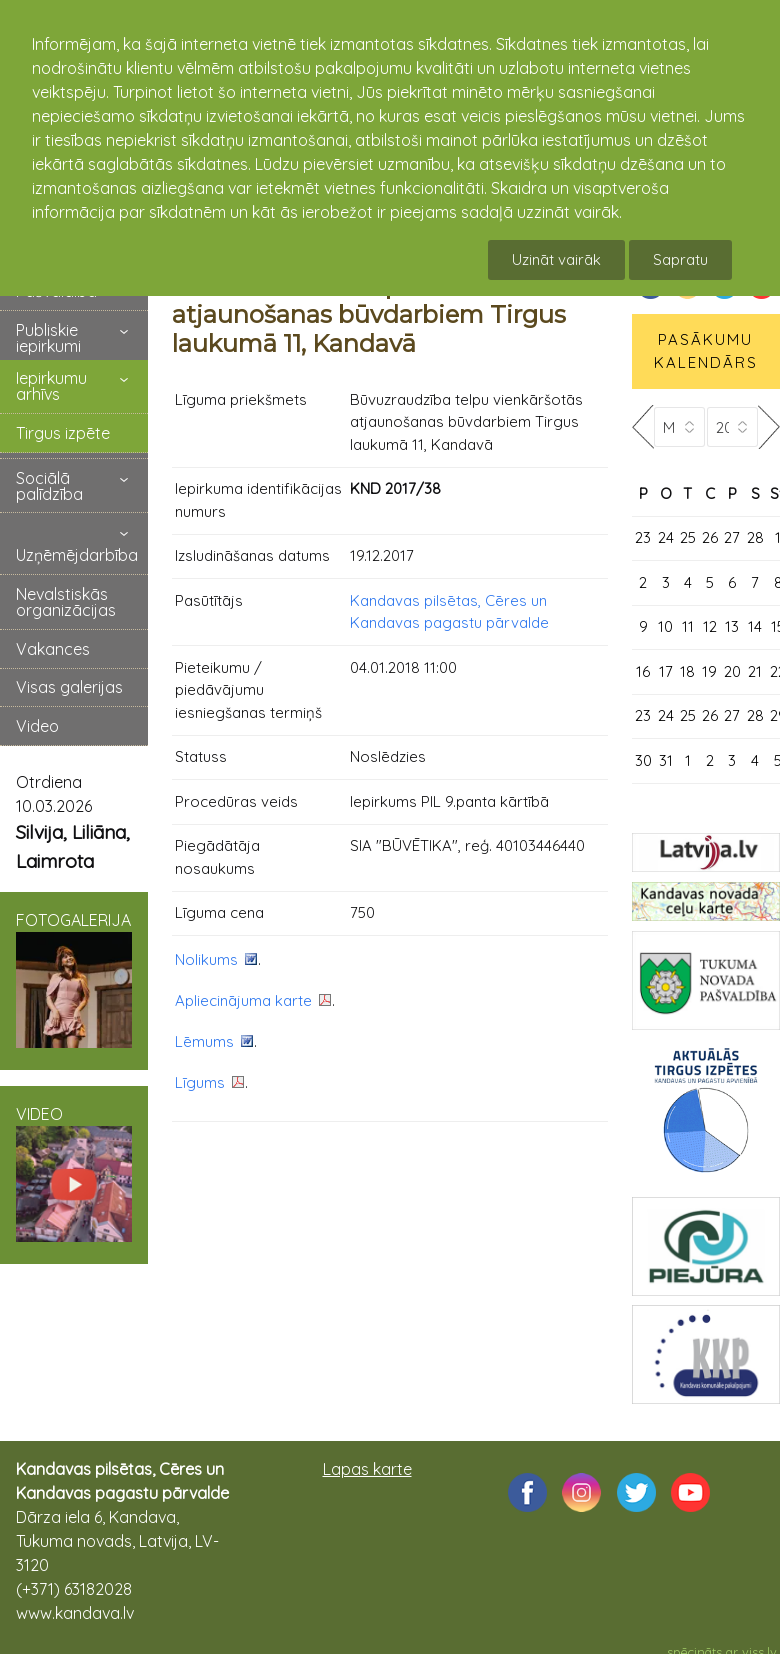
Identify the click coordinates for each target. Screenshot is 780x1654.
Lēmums (204, 1041)
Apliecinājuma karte (243, 1000)
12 (710, 626)
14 (755, 626)
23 (643, 537)
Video (37, 726)
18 (687, 671)
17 (666, 671)
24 (666, 537)
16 (643, 671)
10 (665, 626)
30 (643, 760)
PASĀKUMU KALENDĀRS (706, 351)
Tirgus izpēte (63, 433)
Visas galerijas (69, 687)
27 (732, 537)
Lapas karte (367, 1469)
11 (688, 626)
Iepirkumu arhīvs (51, 386)
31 (666, 760)
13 (732, 626)
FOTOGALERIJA (74, 979)
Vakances (53, 649)
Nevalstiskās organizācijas (66, 602)
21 (755, 671)
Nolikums (206, 959)
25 (688, 537)
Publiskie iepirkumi (48, 338)
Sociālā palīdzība (49, 486)
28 (755, 537)
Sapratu (680, 259)
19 (709, 671)
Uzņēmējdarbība (77, 555)
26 (710, 537)
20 (732, 671)
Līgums (200, 1082)
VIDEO (74, 1173)
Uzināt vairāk (556, 259)
